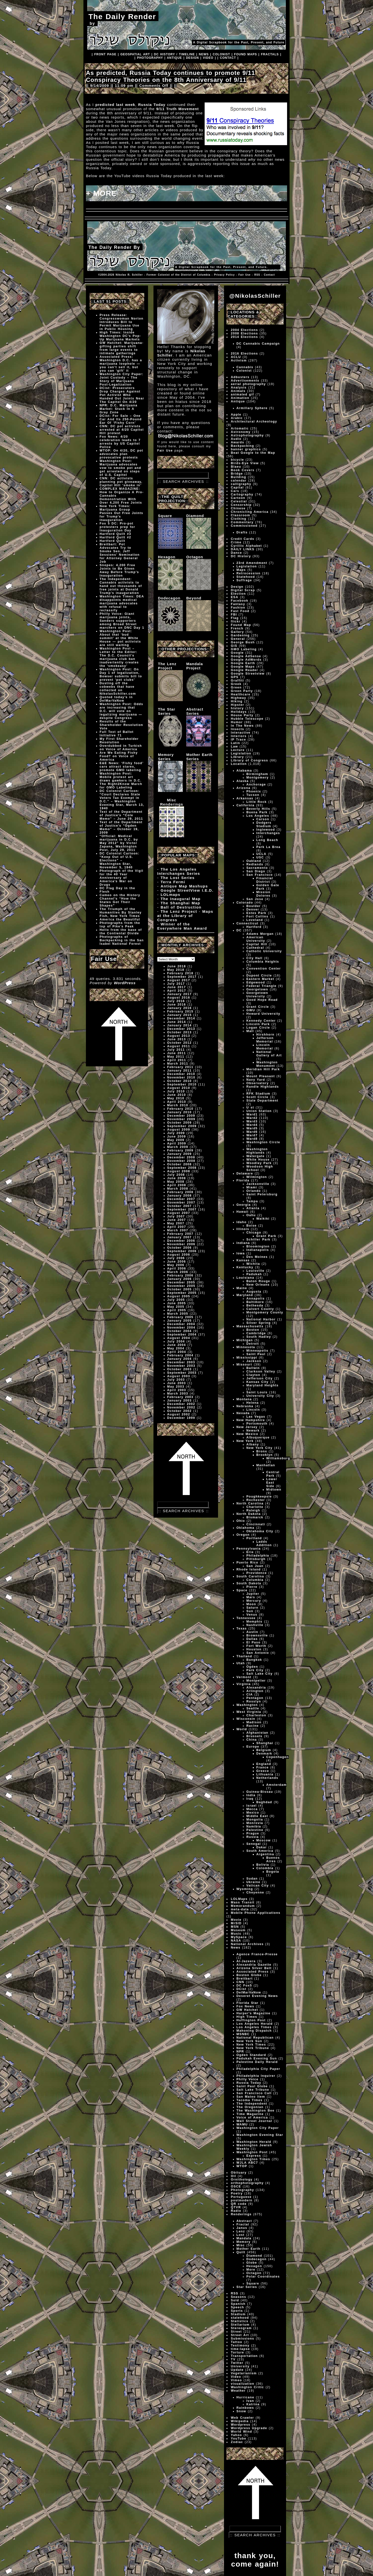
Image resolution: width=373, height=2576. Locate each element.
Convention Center (263, 968)
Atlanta (253, 1208)
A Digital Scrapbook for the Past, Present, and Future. (221, 266)
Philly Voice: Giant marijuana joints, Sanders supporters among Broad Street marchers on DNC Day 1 (122, 620)
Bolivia (262, 1864)
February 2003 (180, 1397)
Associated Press (252, 1971)
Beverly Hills (258, 809)
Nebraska (244, 1406)
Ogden (252, 1666)
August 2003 (178, 1376)
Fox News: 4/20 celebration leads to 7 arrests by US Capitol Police (120, 442)
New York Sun (249, 2041)
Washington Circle (263, 1142)
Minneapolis (257, 1350)
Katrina (253, 2404)
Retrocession (248, 573)
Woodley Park (259, 1163)
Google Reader (244, 670)
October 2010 (179, 1081)
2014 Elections (244, 337)
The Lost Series (178, 878)
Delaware (244, 1173)
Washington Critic (247, 2387)
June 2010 (176, 1095)
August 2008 (178, 1171)
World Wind (241, 2431)
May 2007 (175, 1223)
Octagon (253, 2273)
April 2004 (176, 1352)
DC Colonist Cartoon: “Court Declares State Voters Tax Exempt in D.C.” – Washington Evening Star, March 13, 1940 (122, 799)
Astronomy (241, 432)
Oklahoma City (259, 1531)
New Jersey (247, 1427)
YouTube (238, 2438)
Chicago (253, 1232)
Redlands (254, 864)
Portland (254, 1538)
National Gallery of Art (269, 1053)
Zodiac (237, 2442)
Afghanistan (257, 1732)
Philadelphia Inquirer (255, 2076)
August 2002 (178, 1414)
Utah (240, 1663)
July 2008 (176, 1174)
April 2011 (176, 1060)
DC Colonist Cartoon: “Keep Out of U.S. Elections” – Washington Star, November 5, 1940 (119, 860)
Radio (236, 2211)
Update (237, 2370)
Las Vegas (255, 1416)
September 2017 (181, 976)
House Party (242, 715)
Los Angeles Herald (254, 2023)
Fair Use (244, 274)
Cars (235, 491)
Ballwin (253, 1368)
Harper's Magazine (253, 2013)
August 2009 (178, 1129)
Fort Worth (256, 1646)
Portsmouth (256, 1423)
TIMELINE (187, 54)
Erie (250, 1552)
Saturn (252, 1607)
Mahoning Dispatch (254, 2030)
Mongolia (254, 1819)
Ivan (250, 2401)
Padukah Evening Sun (256, 2058)
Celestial (239, 501)
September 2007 (181, 1209)
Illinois (242, 1229)
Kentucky (244, 1267)
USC (260, 857)
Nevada (243, 1413)
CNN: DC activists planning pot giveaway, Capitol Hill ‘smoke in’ (121, 482)
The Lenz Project (179, 911)
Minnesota (245, 1347)
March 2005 (177, 1313)
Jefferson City (259, 1378)
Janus (241, 2228)
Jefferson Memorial (265, 1039)
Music (236, 1933)
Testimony (240, 2345)
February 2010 (180, 1108)
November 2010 (181, 1077)
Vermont (244, 1677)
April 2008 (176, 1185)
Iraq (250, 1798)
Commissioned (244, 525)
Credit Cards (243, 539)
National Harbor (261, 1319)
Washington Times (253, 2159)
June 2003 (176, 1383)
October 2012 (179, 1042)
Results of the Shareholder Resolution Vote (121, 725)
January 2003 (179, 1400)
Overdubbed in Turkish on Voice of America (121, 747)
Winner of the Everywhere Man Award (182, 926)
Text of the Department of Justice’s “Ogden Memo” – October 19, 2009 (121, 827)
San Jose (254, 899)
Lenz (240, 2231)
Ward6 (252, 1132)
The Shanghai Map (180, 903)
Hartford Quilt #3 (115, 534)
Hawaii (242, 1211)
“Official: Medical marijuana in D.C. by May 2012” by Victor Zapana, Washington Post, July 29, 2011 (119, 843)
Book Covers (243, 470)
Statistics (240, 2321)
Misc (240, 2245)
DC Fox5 (244, 1985)
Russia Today (151, 104)
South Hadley (258, 1336)
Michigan (244, 1340)
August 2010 (178, 1088)
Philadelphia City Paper (258, 2069)
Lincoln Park (258, 1024)
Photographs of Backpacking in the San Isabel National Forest (122, 940)
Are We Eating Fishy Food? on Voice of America (119, 756)
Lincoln (253, 1409)
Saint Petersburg (262, 1194)
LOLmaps (171, 894)
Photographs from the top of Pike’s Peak (120, 924)
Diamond (254, 2255)
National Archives (247, 1944)
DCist (241, 1989)
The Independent (251, 2103)
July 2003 (176, 1379)
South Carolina (250, 1576)
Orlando (253, 1191)
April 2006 (176, 1268)
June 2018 (176, 966)
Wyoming (244, 1889)
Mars (250, 1597)
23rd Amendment (251, 563)
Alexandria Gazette (253, 1964)
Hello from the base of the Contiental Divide (121, 931)
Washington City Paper (257, 2128)
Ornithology (242, 2179)
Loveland (254, 920)
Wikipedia (240, 2421)
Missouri (244, 1364)
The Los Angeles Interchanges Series (178, 871)
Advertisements (245, 380)
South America (259, 1851)
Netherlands (267, 1778)
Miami (251, 1187)
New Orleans (258, 1284)
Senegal (253, 1844)
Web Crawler (242, 2417)
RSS (257, 274)
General (238, 639)
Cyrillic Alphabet (246, 546)
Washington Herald (253, 2142)
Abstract (244, 2221)
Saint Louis (256, 1392)
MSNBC (243, 2034)
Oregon (243, 1534)
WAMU (242, 2124)
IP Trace (238, 739)
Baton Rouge (258, 1281)
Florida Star (247, 2003)
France (262, 1767)
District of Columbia (195, 274)
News (236, 1947)
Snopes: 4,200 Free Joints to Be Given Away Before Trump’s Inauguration (119, 570)
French (237, 628)
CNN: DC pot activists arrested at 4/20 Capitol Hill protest (122, 429)
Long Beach (267, 840)
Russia (252, 1837)
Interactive (241, 732)
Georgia (243, 1204)
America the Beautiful (120, 919)
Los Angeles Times (254, 2027)
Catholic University (264, 951)
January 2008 (179, 1195)
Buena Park (256, 812)
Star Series (246, 2287)
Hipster (237, 705)
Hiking (237, 701)
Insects (237, 729)
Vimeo (236, 2380)
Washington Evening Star (259, 2135)
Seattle (252, 1708)
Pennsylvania (248, 1548)
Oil (233, 2176)
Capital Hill (256, 944)
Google (237, 652)
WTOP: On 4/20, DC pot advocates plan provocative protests (121, 454)
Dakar (261, 1847)
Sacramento (257, 868)
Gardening (240, 635)
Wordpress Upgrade (249, 2428)
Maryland (244, 1295)
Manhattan (265, 1465)
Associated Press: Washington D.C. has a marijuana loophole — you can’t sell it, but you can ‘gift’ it (121, 363)
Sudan (252, 1878)
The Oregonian (249, 2107)
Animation (240, 398)
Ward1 (252, 1114)
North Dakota (248, 1514)
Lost (240, 2235)
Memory (243, 2242)
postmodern (242, 2200)
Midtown (273, 1489)
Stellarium (240, 2324)
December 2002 (181, 1404)
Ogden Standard (251, 2055)
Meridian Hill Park (263, 1069)
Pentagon (254, 1698)
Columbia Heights (262, 961)
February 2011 (180, 1067)
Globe (251, 2262)
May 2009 (175, 1140)
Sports (237, 2311)
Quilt (240, 2252)
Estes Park (256, 913)
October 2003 (179, 1369)
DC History (241, 556)
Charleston (256, 1715)
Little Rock (256, 802)
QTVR (236, 2207)
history (237, 708)
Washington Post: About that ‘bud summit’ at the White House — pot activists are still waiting (120, 638)
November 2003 (181, 1366)
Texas (241, 1628)
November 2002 (181, 1407)
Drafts (242, 532)
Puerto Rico (247, 1562)
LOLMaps (239, 1899)
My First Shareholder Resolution (119, 740)
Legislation (246, 566)
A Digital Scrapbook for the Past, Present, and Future (238, 42)
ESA (234, 597)
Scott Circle (257, 1097)
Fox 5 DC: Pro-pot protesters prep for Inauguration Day (117, 527)
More (250, 2269)
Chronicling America (250, 512)
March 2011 (177, 1063)
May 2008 (175, 1181)
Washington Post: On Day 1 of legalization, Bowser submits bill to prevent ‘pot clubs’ (121, 675)
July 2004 (176, 1341)
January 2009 (179, 1154)
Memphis (254, 1621)
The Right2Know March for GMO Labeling (121, 785)
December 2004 (181, 1324)
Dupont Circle (259, 975)
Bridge (237, 473)
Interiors (239, 736)
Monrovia (254, 1823)
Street (236, 2331)
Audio (236, 439)
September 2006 (181, 1251)
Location (239, 764)
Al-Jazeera (246, 1961)
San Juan (254, 1566)
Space (241, 1590)
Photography (242, 2190)
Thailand (244, 1656)
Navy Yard (255, 1079)
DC (239, 930)
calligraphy (241, 484)
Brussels (254, 1736)
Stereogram (241, 2328)
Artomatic (240, 428)
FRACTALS (270, 54)
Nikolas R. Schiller (129, 274)
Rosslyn (253, 1701)
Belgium (263, 1750)
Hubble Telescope (247, 718)
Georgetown (257, 989)
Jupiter (252, 1594)
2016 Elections (244, 353)
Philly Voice (247, 2079)
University (240, 2366)
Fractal (242, 2224)
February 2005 (180, 1317)
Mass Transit (243, 1902)
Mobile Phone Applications (256, 1913)
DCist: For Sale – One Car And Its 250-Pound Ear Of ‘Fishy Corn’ (121, 419)
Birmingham (257, 774)
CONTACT (228, 58)
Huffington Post (251, 2020)
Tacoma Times (249, 2100)
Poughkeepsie (259, 1496)
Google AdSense (246, 656)
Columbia (254, 1580)
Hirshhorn (265, 1034)
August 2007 (178, 1213)
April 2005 (176, 1310)
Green (236, 687)
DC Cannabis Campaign (258, 343)
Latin (235, 743)
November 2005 (181, 1286)
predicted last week (115, 104)
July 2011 (176, 1049)
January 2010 (179, 1112)
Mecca (252, 1809)
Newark (253, 1430)
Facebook (239, 600)
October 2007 (179, 1206)
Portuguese (241, 2197)
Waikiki (262, 1218)
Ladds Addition (264, 1543)
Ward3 (252, 1121)
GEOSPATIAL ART (135, 54)
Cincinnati (255, 1524)
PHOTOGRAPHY (150, 58)
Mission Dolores (263, 893)
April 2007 (176, 1227)
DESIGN (192, 58)
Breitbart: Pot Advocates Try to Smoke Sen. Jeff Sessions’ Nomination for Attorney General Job (120, 553)
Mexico (252, 1812)
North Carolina (249, 1503)
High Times (246, 2017)
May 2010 (175, 1098)
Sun (249, 1611)
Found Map (241, 625)
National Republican (255, 2037)
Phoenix (253, 791)
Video (236, 2377)
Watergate (255, 1156)
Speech (237, 2307)
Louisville (255, 1270)
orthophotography (247, 2183)
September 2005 (181, 1293)
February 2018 (180, 973)
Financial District (264, 880)
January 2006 (179, 1279)
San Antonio (257, 1653)
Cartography (242, 494)
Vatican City (257, 1885)
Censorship (241, 505)
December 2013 (181, 1029)
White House (258, 1159)
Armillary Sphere (252, 408)
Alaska (242, 781)
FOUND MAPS (245, 54)
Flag (235, 618)
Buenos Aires (273, 1859)
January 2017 (179, 994)
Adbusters (240, 377)
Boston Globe (248, 1975)
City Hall (254, 958)
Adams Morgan (260, 934)
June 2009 (176, 1136)
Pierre (251, 1587)
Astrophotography (247, 435)
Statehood (245, 577)
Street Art (240, 2335)
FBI (234, 614)
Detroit (252, 1343)
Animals (238, 391)
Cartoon (238, 498)
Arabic (237, 418)
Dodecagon (256, 2259)
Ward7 (252, 1135)
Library (237, 757)
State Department (262, 1100)
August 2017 (178, 980)
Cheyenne (255, 1892)
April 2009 (176, 1143)
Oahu (251, 1215)
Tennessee (246, 1618)
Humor (237, 722)
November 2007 (181, 1202)
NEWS (204, 54)
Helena (252, 1402)
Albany (252, 1444)
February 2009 (180, 1150)
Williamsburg (278, 1458)
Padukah (254, 1274)
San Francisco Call (254, 2093)
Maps (241, 570)
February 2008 (180, 1192)
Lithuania (264, 1774)
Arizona (243, 788)
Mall (250, 1031)
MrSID (236, 1923)
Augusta (253, 1291)
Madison (253, 1722)
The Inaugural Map (181, 899)
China (251, 1739)
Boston (252, 1330)
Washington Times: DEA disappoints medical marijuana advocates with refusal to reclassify (122, 603)
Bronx (261, 1451)
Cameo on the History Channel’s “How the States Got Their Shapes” (120, 900)
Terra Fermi (173, 882)
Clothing (239, 519)
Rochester (255, 1500)
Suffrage (244, 580)
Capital (237, 487)
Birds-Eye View (245, 463)
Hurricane (245, 2397)
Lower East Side (271, 1482)
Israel (251, 1805)
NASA (236, 1940)
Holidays (239, 712)
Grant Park (266, 1236)
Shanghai (264, 1743)
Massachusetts (249, 1326)
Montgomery (257, 777)
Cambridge (256, 1333)
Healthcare (241, 694)
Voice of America (252, 2117)
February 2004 (180, 1355)
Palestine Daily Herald (257, 2062)
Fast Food (240, 611)
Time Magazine (250, 2114)
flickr (236, 621)
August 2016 (178, 997)
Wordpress (241, 2424)
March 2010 (177, 1105)
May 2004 (175, 1348)
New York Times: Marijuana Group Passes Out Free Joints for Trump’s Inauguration (121, 513)
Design (237, 586)
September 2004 (181, 1334)
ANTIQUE (174, 58)
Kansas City (257, 1382)
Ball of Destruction (181, 907)
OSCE (236, 2186)
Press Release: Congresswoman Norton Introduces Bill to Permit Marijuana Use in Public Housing (122, 322)
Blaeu (236, 466)
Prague (252, 1833)
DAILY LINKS (243, 549)
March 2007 (177, 1230)
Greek (236, 684)
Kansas (243, 1260)
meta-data (240, 1909)
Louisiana (245, 1277)
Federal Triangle (261, 986)
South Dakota (248, 1583)
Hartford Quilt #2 (115, 537)
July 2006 (176, 1258)
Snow (241, 2411)
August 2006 (178, 1254)
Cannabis (244, 367)
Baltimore (255, 1302)
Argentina (265, 1854)
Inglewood (265, 829)
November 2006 (181, 1244)
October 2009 (179, 1122)
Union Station (259, 1111)
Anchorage (256, 784)
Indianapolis (257, 1250)
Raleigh (253, 1510)
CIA (249, 1694)
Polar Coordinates (263, 2276)
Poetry (237, 2193)
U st (250, 1107)
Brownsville (257, 1635)
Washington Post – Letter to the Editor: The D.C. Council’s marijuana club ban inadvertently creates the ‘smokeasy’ (119, 657)
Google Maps (243, 666)
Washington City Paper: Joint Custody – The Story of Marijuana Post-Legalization (122, 379)
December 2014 (181, 1018)
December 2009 (181, 1115)
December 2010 (181, 1074)
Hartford (253, 927)
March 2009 (177, 1147)
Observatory (257, 1083)
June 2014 (176, 1022)
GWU (250, 1010)
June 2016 (176, 1004)
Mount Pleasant (260, 1076)
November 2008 (181, 1161)
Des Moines (257, 1257)
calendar (239, 480)
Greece (262, 1771)
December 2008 (181, 1157)
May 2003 (175, 1386)
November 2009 (181, 1119)
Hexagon (254, 2266)
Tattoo (236, 2342)
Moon (251, 1604)
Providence (256, 1573)
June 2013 (176, 1039)
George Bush (243, 642)
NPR (240, 2051)
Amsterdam (276, 1785)
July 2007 (176, 1216)
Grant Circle (257, 1007)
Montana (244, 1399)
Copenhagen (277, 1757)
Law (234, 746)
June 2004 (176, 1345)
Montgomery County (264, 1312)
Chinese (238, 508)
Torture (237, 2352)
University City (260, 1396)
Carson (262, 819)
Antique (238, 401)
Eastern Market (260, 979)
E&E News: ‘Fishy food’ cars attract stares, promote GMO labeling (122, 766)
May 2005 (175, 1306)
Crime (236, 542)
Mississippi (246, 1357)
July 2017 (176, 983)
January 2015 (179, 1015)
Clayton (253, 1375)
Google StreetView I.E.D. (187, 890)
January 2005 (179, 1320)
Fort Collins (257, 916)
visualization (243, 2383)
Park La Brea (268, 847)
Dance (236, 552)
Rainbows (245, 2408)
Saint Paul (255, 1354)
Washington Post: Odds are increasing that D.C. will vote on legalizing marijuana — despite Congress (121, 711)
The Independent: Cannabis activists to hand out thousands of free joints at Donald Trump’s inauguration (121, 586)
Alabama (244, 770)
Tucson (253, 795)
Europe (252, 1746)
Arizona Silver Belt (254, 1968)
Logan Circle (258, 1027)
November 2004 (181, 1327)
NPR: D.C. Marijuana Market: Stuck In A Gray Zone (118, 409)
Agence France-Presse (257, 1954)
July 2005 (176, 1300)
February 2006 (180, 1275)
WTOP (241, 2166)
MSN (235, 1926)
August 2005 (178, 1296)
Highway (238, 698)
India (251, 1795)
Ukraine (253, 1882)
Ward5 (252, 1128)
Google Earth (243, 663)
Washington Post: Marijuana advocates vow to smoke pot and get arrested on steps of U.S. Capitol (120, 468)
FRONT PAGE (105, 54)
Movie (236, 1920)
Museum (238, 1930)
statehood (240, 2317)
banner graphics (246, 449)
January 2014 (179, 1025)
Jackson (253, 1361)
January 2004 (179, 1359)
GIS (234, 646)
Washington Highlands (257, 1150)
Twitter (237, 2363)
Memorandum (243, 1906)
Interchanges (268, 833)
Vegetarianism (244, 2373)
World (241, 1729)
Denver (252, 909)
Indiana (243, 1243)
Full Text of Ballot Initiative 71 (117, 733)
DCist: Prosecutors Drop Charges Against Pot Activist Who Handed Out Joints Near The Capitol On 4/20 (122, 395)
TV (233, 2359)
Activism (239, 360)
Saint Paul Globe (252, 2086)
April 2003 (176, 1390)
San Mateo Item (250, 2096)
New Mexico (247, 1434)
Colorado (244, 902)
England (263, 1764)
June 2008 (176, 1178)
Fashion (238, 607)
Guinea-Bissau (259, 1791)
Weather (238, 2390)
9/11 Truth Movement (177, 109)
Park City (254, 1670)
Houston (253, 1649)
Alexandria (256, 1687)
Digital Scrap (243, 590)
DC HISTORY (164, 54)
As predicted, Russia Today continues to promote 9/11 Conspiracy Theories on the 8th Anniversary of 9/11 (170, 76)
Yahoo (236, 2435)
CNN (240, 1982)
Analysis (239, 387)
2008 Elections (244, 333)
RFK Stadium (258, 1093)
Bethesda (254, 1305)
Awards (237, 442)
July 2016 (176, 1001)
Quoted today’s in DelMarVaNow (116, 698)
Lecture (238, 750)
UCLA (261, 854)
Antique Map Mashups (184, 886)
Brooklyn (264, 1455)
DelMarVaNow (248, 1992)
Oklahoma (245, 1528)
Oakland (253, 861)
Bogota (272, 1871)
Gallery (237, 632)
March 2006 (177, 1272)
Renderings (241, 2214)
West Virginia (248, 1712)
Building (238, 477)
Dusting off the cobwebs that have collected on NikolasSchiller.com (118, 688)
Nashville (254, 1625)
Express (253, 2155)
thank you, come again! (255, 2559)
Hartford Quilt (112, 541)
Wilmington (256, 1177)
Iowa (240, 1253)
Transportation (244, 2356)
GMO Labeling (244, 649)
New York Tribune (252, 2048)
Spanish (238, 2304)
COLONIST (221, 54)
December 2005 (181, 1282)
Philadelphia (257, 1555)
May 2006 (175, 1265)
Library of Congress (249, 760)
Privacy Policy (224, 274)
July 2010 (176, 1091)
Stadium (238, 2314)
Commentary (242, 522)
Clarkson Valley (260, 1371)
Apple (236, 414)
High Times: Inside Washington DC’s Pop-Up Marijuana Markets (120, 336)
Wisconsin (245, 1719)
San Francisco (259, 875)
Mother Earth (248, 2248)
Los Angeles (257, 815)
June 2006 (176, 1261)
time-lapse (240, 2349)
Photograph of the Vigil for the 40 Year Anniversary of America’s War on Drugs (121, 877)
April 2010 (176, 1102)
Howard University (263, 1013)
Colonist (164, 274)
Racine (252, 1726)
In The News (242, 725)
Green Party (242, 691)
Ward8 (252, 1139)
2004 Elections (244, 330)
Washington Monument (267, 1064)
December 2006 (181, 1240)
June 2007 (176, 1220)
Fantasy (238, 604)
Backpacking (242, 446)
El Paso (253, 1642)
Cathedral (255, 947)
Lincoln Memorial (264, 1046)
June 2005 (176, 1303)
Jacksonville (257, 1184)
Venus (251, 1614)
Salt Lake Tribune (252, 2089)
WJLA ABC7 (247, 2162)
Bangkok (254, 1660)
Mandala (244, 2238)
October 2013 (179, 1032)
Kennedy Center (261, 1020)
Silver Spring (258, 1323)
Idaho (241, 1222)
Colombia (264, 1868)
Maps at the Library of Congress (185, 915)
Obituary (239, 2172)
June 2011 (176, 1053)
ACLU (236, 357)
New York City (259, 1448)
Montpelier (256, 1680)
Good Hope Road (262, 1000)
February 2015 (180, 1011)
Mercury (253, 1600)
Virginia (243, 1684)
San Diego (255, 871)
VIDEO (208, 58)
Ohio (240, 1521)
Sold (235, 2300)
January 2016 (179, 1008)
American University (255, 939)
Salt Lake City (259, 1673)
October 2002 (179, 1411)
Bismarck (254, 1517)
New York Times (251, 2044)
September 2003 (181, 1372)
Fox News (245, 2006)
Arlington (254, 1691)
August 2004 (178, 1338)
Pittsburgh (256, 1559)
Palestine (254, 1830)
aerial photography (248, 384)
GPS (235, 677)
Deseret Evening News (257, 1996)
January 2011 (179, 1070)
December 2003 (181, 1362)
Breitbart (244, 1978)
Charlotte (254, 1507)
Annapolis (255, 1298)
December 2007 (181, 1199)
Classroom (240, 515)
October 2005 (179, 1289)
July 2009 (176, 1133)
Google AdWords (246, 659)
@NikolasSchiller (255, 296)
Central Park (273, 1473)
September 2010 (181, 1084)
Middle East (257, 1816)
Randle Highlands (262, 1086)
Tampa (252, 1201)
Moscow (263, 1840)
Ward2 (252, 1118)
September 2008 (181, 1168)
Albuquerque (258, 1437)
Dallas (252, 1639)
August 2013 (178, 1036)
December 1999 (181, 1418)
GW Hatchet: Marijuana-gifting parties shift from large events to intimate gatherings (122, 348)
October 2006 (179, 1247)
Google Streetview (248, 673)
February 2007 (180, 1234)
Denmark (264, 1753)
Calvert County (260, 1309)
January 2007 (179, 1237)
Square (252, 2283)
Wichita (253, 1264)
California (245, 805)
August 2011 (178, 1046)
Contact (269, 274)
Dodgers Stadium (263, 824)
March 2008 (177, 1188)
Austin (252, 1632)
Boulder (253, 906)
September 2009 (181, 1126)
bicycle (237, 459)
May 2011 (175, 1056)
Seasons (238, 2297)
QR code (239, 2204)
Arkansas (244, 798)
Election (238, 593)
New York (245, 1441)
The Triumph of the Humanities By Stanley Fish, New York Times (121, 912)
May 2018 (175, 970)
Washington (247, 1705)
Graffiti (237, 680)
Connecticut (247, 923)
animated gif (242, 394)
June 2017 (176, 987)
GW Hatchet (247, 2010)
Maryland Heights (262, 1385)
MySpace (239, 1937)
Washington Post (252, 2152)
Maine (241, 1288)
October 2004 (179, 1331)
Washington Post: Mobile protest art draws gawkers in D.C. (121, 777)
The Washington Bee (255, 2110)
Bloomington (258, 1246)
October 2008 (179, 1164)
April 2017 (176, 990)
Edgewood (255, 982)
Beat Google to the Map (253, 453)
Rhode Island (248, 1569)
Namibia (253, 1826)
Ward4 (252, 1125)
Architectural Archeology (254, 421)
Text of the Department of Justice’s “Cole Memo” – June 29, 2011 (121, 815)
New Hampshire (250, 1420)
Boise (251, 1225)
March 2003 (177, 1393)
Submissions (242, 2338)
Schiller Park (258, 1239)
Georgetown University (257, 994)
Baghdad (264, 1802)
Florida (242, 1180)
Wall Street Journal (254, 2121)
